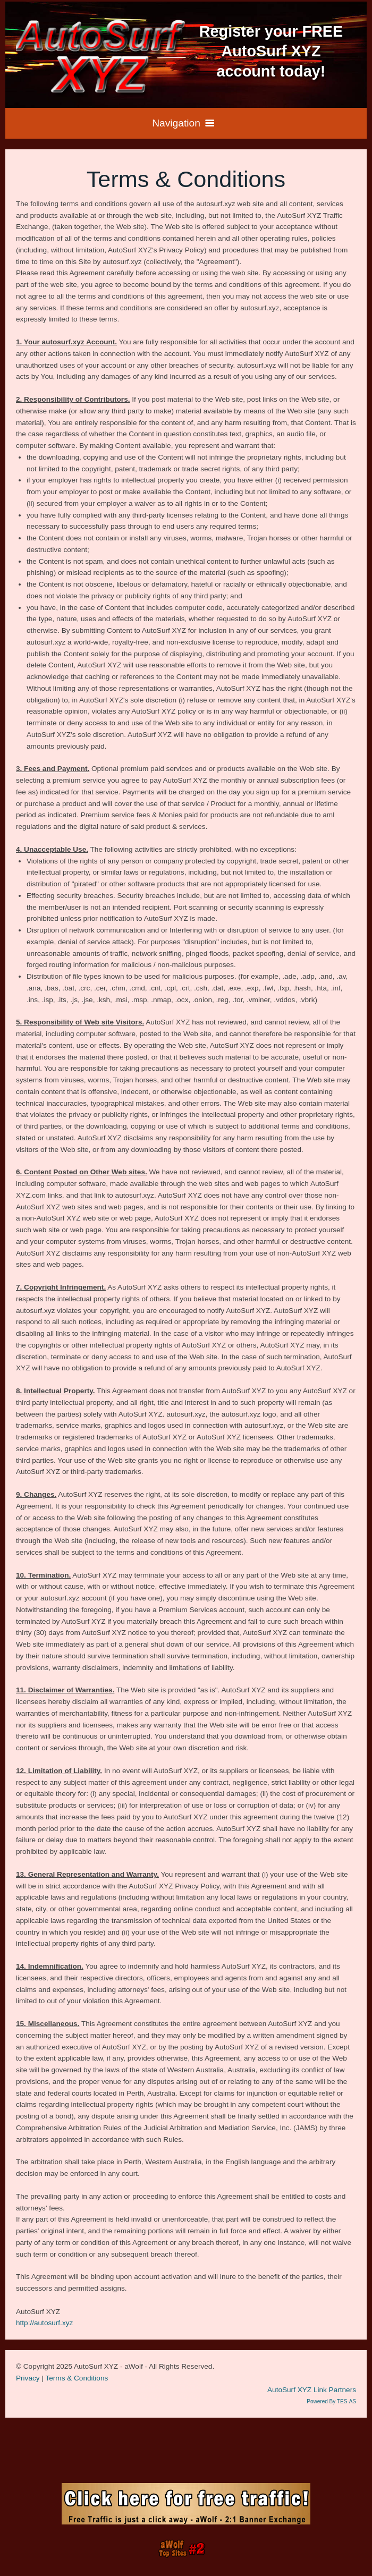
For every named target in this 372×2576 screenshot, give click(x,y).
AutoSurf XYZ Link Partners (311, 2390)
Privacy (28, 2378)
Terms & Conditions (76, 2378)
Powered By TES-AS (331, 2401)
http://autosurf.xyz (44, 2323)
